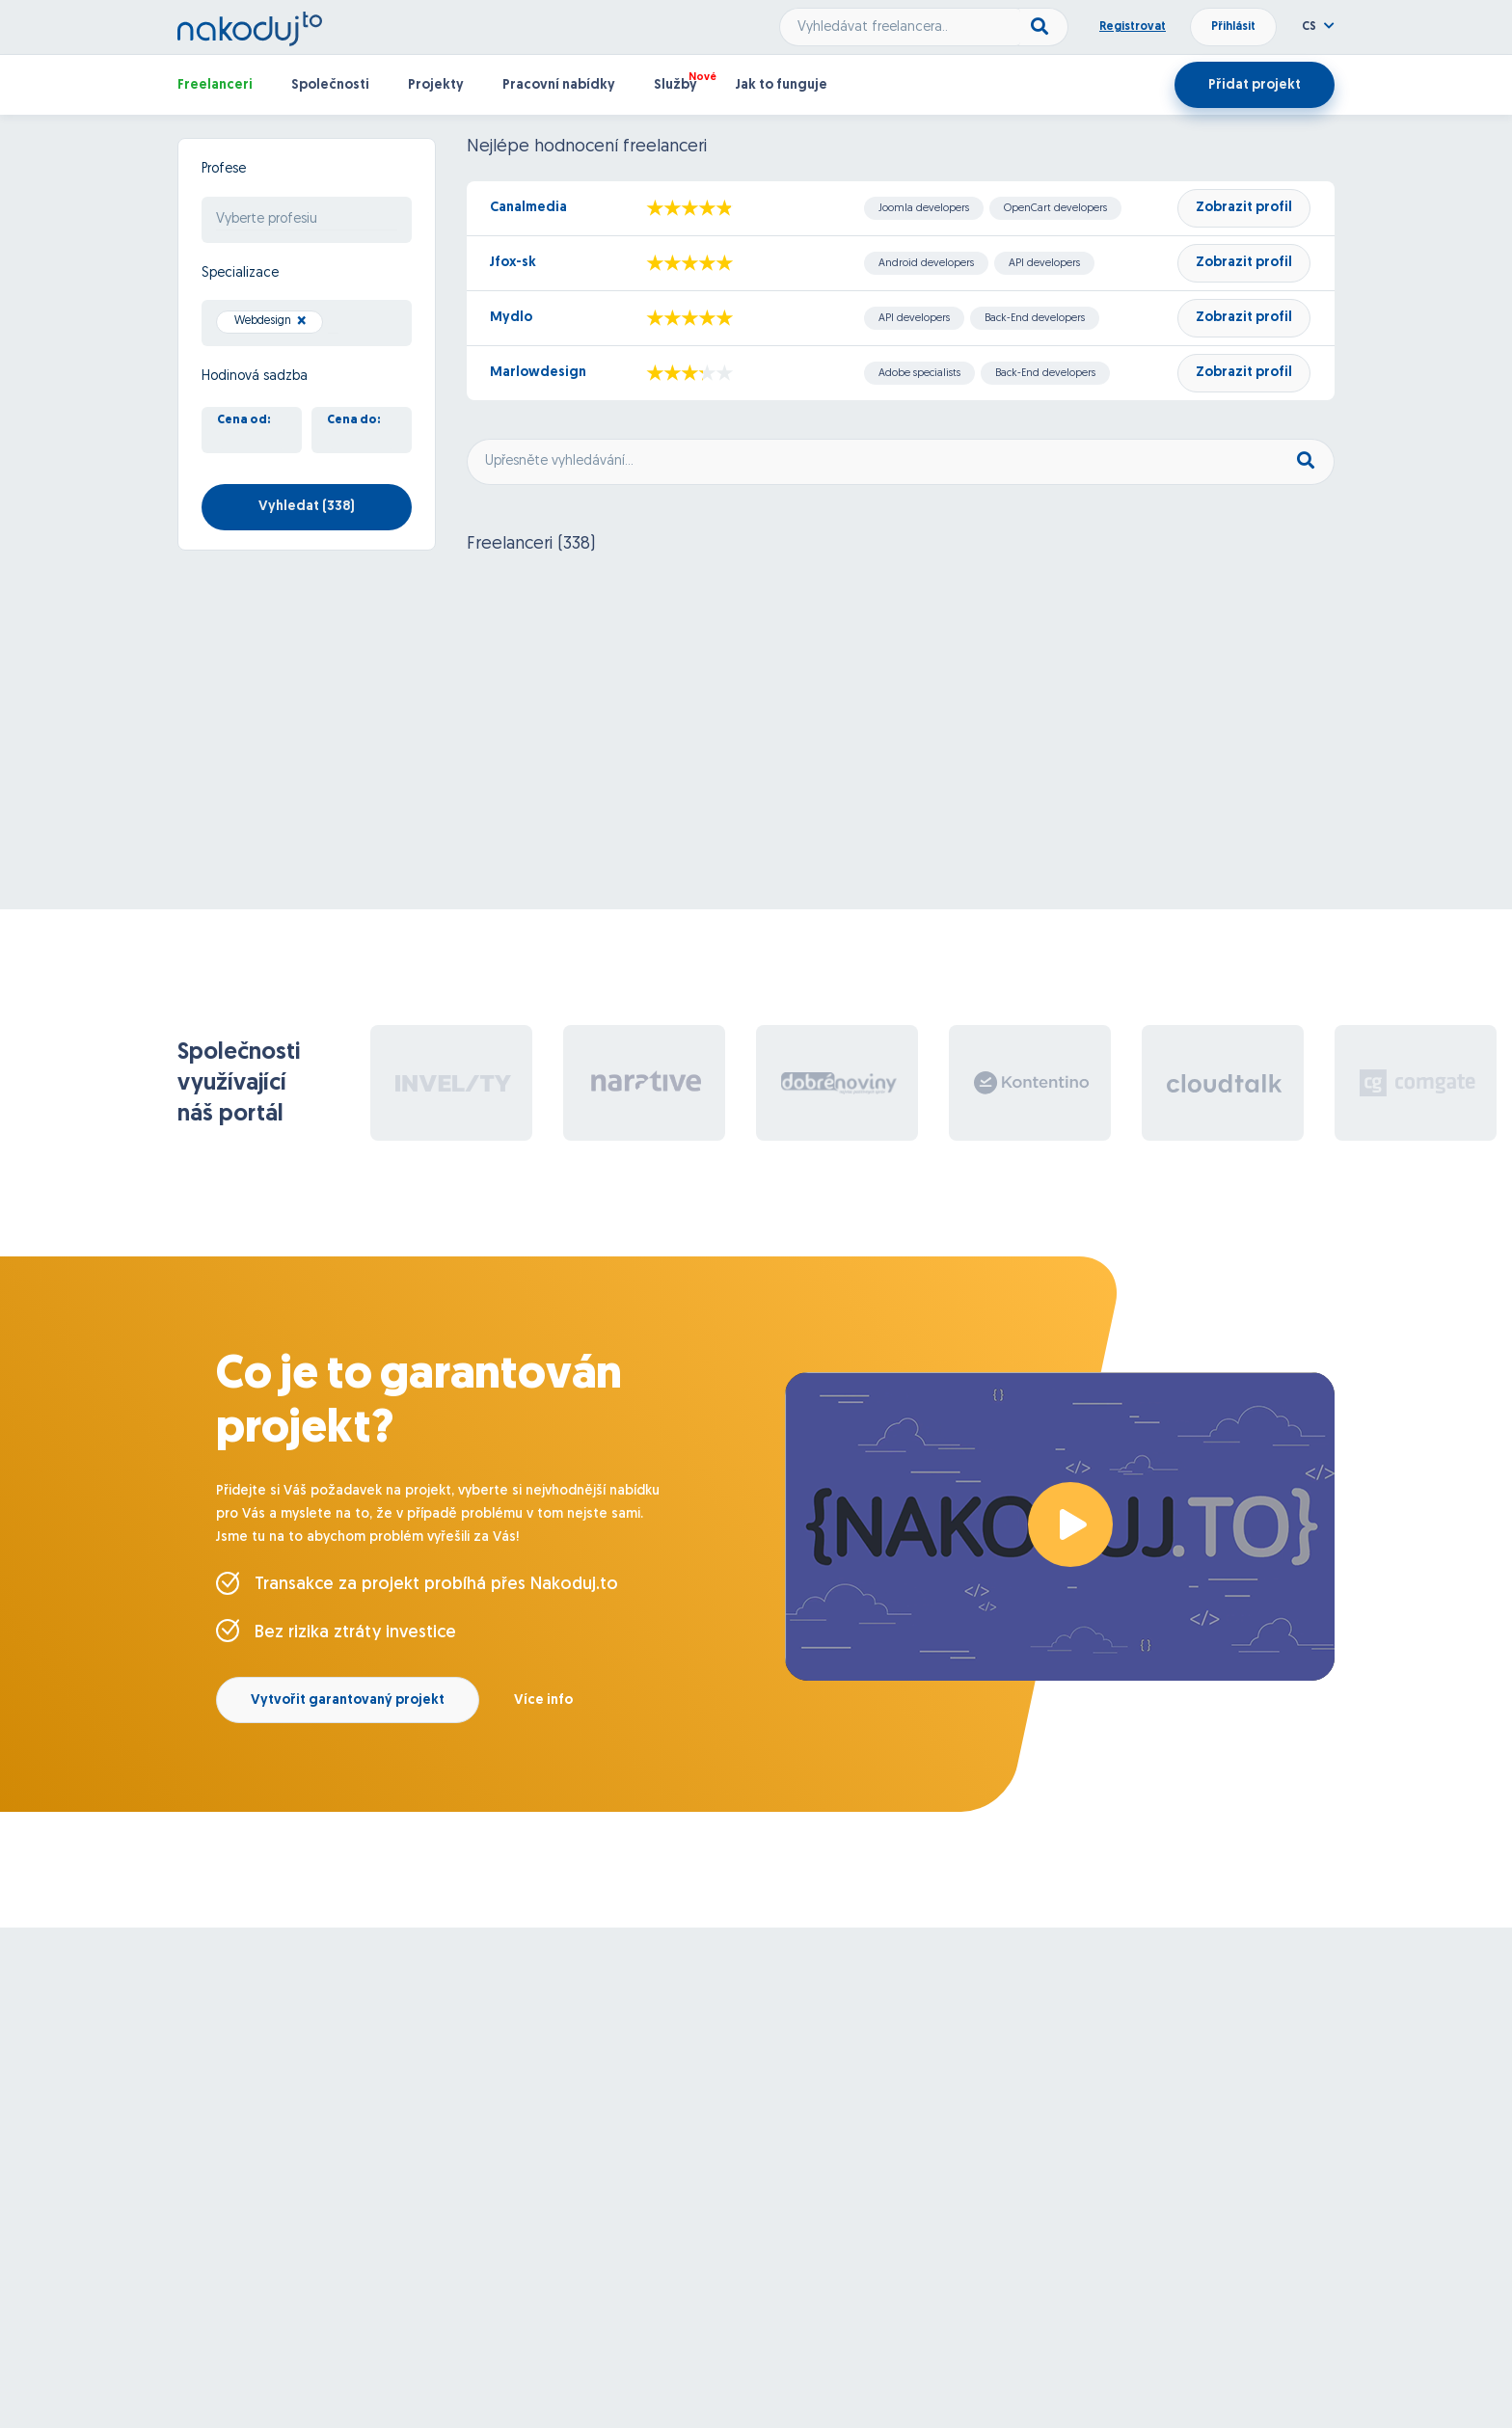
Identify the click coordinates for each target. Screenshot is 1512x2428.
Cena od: (244, 420)
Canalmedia (528, 208)
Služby (675, 85)
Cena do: (354, 420)
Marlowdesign (538, 372)
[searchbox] (306, 220)
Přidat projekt (1254, 85)
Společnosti (330, 85)
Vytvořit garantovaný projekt (348, 1700)
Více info (543, 1700)
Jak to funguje (781, 85)
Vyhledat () (306, 506)
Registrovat (1132, 27)
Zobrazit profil (1244, 208)
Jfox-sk (513, 263)
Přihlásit (1233, 27)
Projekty (436, 85)
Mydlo (511, 317)
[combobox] (307, 220)
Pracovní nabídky (558, 85)
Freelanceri (215, 85)
